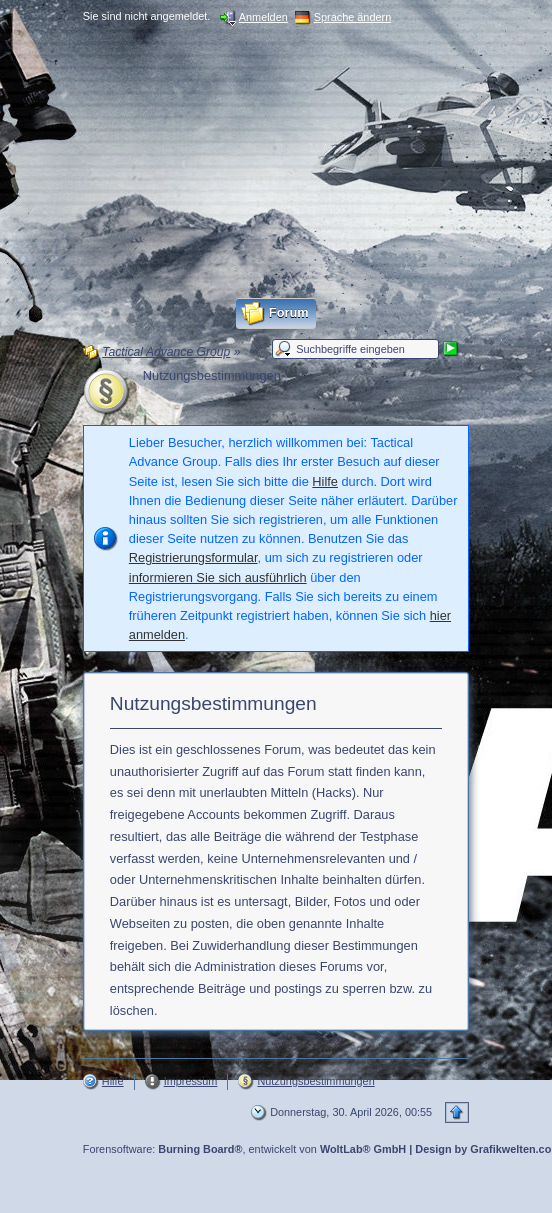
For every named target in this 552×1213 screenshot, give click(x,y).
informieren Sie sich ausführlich (218, 577)
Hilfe (325, 481)
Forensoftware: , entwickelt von (244, 1149)
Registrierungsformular (193, 557)
